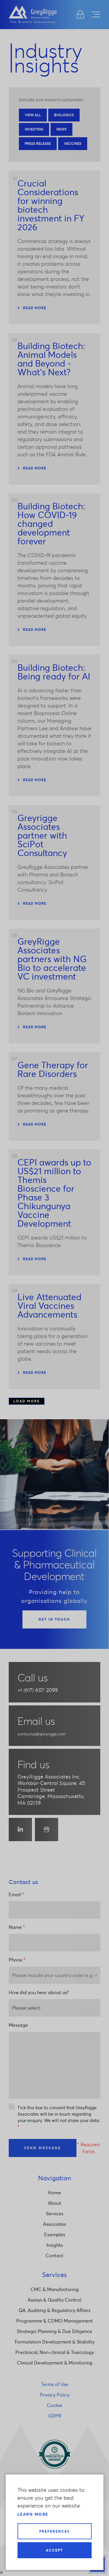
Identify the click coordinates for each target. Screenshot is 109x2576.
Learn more (32, 2514)
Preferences (54, 2531)
